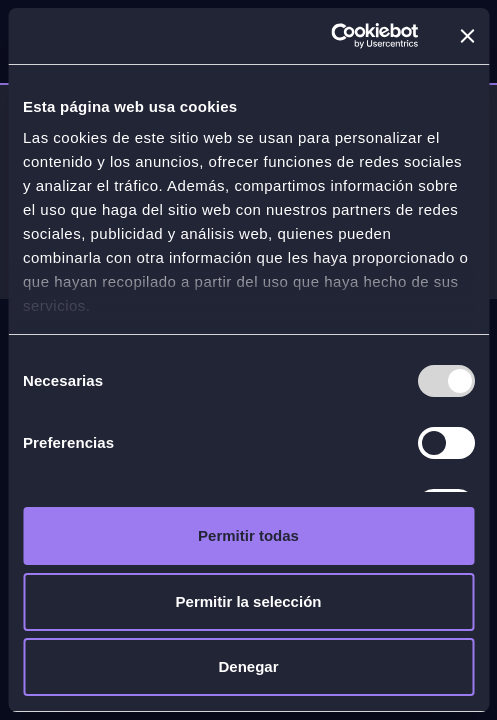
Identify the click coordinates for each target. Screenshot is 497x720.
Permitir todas (248, 535)
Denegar (248, 666)
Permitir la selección (249, 601)
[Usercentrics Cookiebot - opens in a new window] (330, 36)
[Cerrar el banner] (467, 36)
